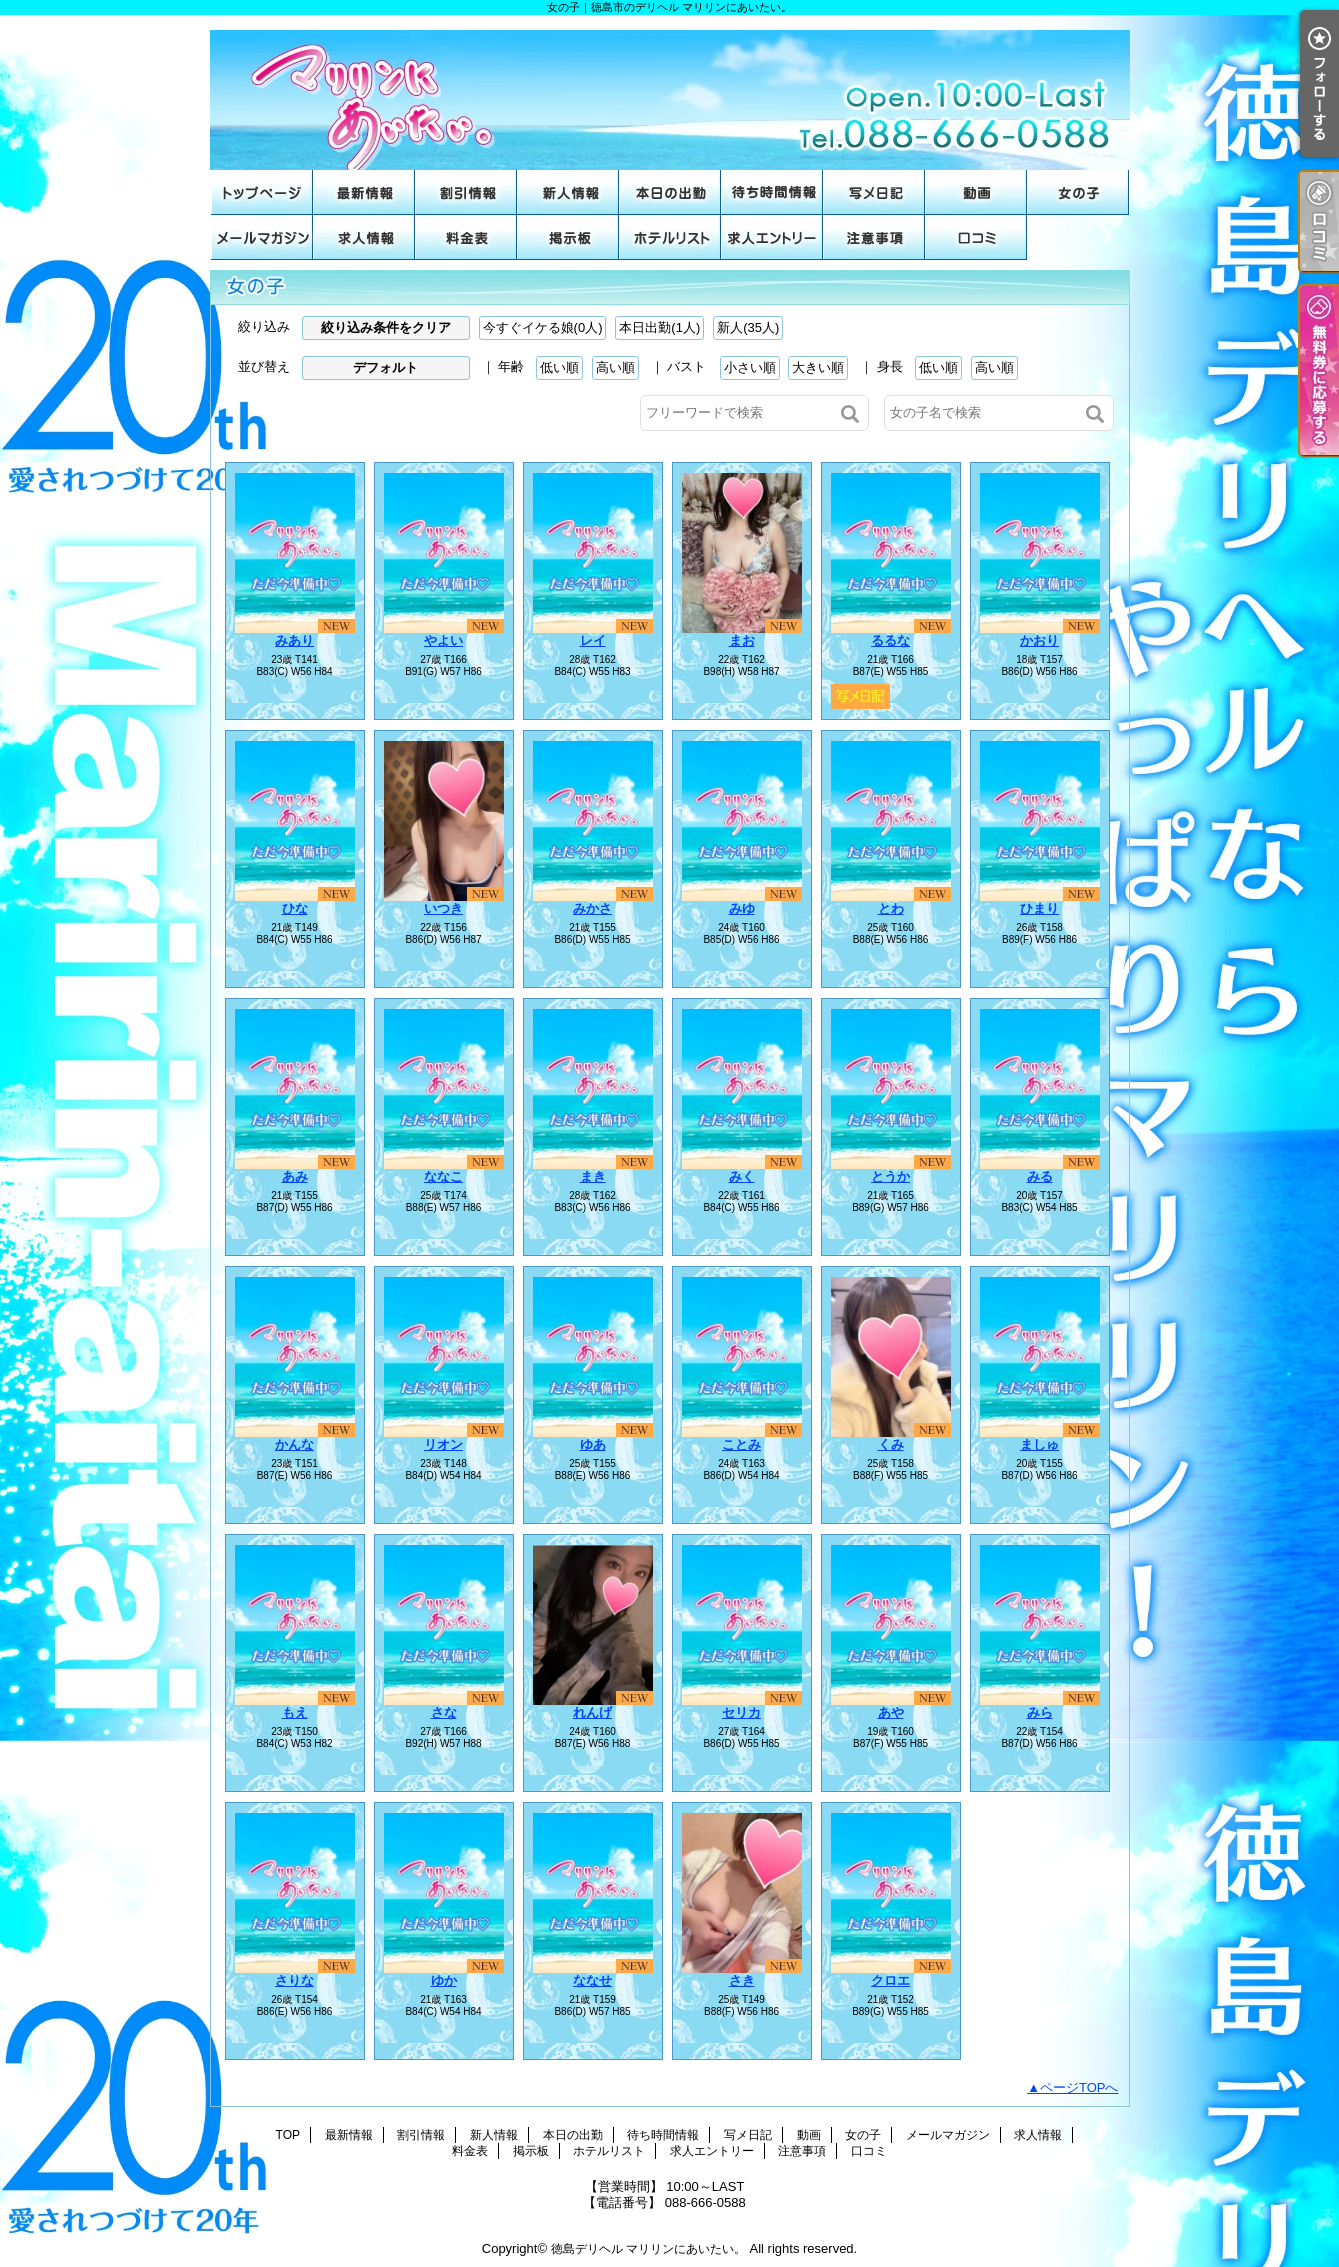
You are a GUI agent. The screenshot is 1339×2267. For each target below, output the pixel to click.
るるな (890, 640)
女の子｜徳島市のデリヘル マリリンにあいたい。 (670, 92)
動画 (976, 192)
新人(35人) (748, 327)
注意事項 (874, 237)
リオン (443, 1444)
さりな (294, 1980)
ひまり (1039, 908)
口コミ (976, 237)
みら (1040, 1712)
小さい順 (750, 367)
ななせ (592, 1980)
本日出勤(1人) (659, 327)
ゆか (444, 1980)
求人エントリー (772, 237)
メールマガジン (262, 237)
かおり (1039, 640)
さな (444, 1712)
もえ (295, 1712)
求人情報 (364, 237)
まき (593, 1176)
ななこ (443, 1176)
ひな (295, 908)
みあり (294, 640)
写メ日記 (874, 192)
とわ (891, 908)
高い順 (615, 367)
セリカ (741, 1712)
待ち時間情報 (772, 192)
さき (742, 1980)
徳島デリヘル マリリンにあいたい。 (648, 2249)
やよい (443, 640)
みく (742, 1176)
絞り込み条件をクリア (386, 327)
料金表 (466, 237)
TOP (262, 192)
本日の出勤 (670, 192)
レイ (593, 640)
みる (1040, 1176)
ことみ (741, 1444)
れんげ (592, 1712)
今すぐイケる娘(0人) (543, 327)
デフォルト (385, 367)
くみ (891, 1444)
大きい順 (818, 367)
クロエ (890, 1980)
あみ (295, 1176)
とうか (890, 1176)
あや (891, 1712)
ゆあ (593, 1444)
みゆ (742, 908)
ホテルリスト (670, 237)
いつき (443, 908)
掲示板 (568, 237)
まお (742, 640)
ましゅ (1039, 1444)
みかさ (592, 908)
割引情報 (466, 192)
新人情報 (568, 192)
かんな (294, 1444)
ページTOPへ (1079, 2087)
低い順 (559, 367)
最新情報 (364, 192)
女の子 (1078, 192)
